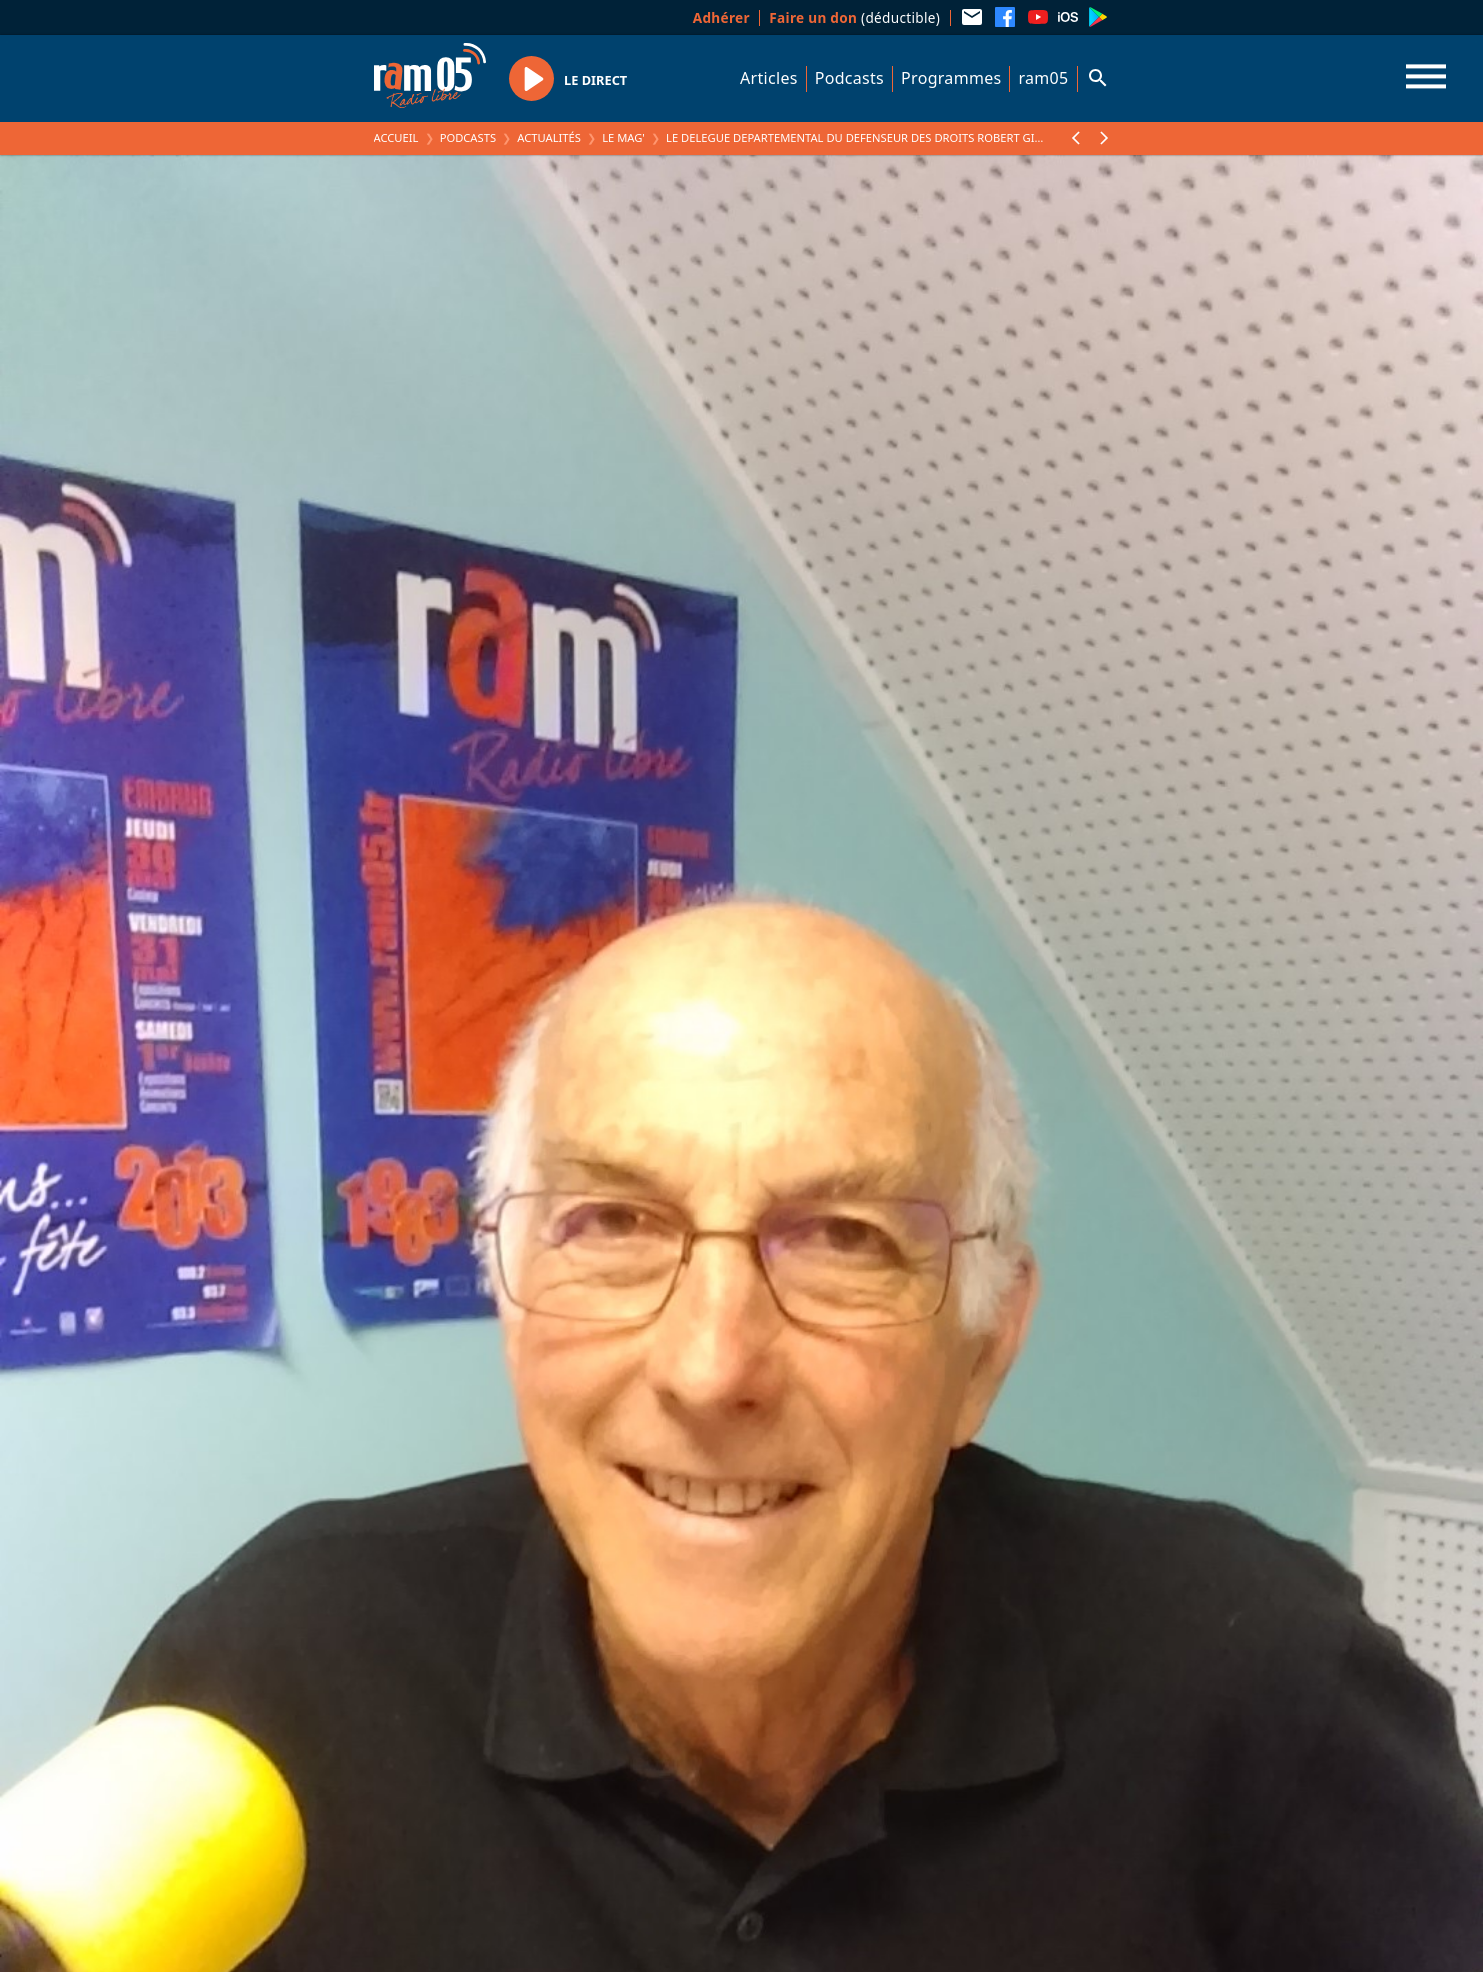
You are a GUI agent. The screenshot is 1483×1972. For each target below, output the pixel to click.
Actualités (549, 137)
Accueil (396, 137)
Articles (769, 78)
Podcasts (849, 78)
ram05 (1043, 78)
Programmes (951, 78)
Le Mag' (623, 137)
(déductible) (854, 17)
